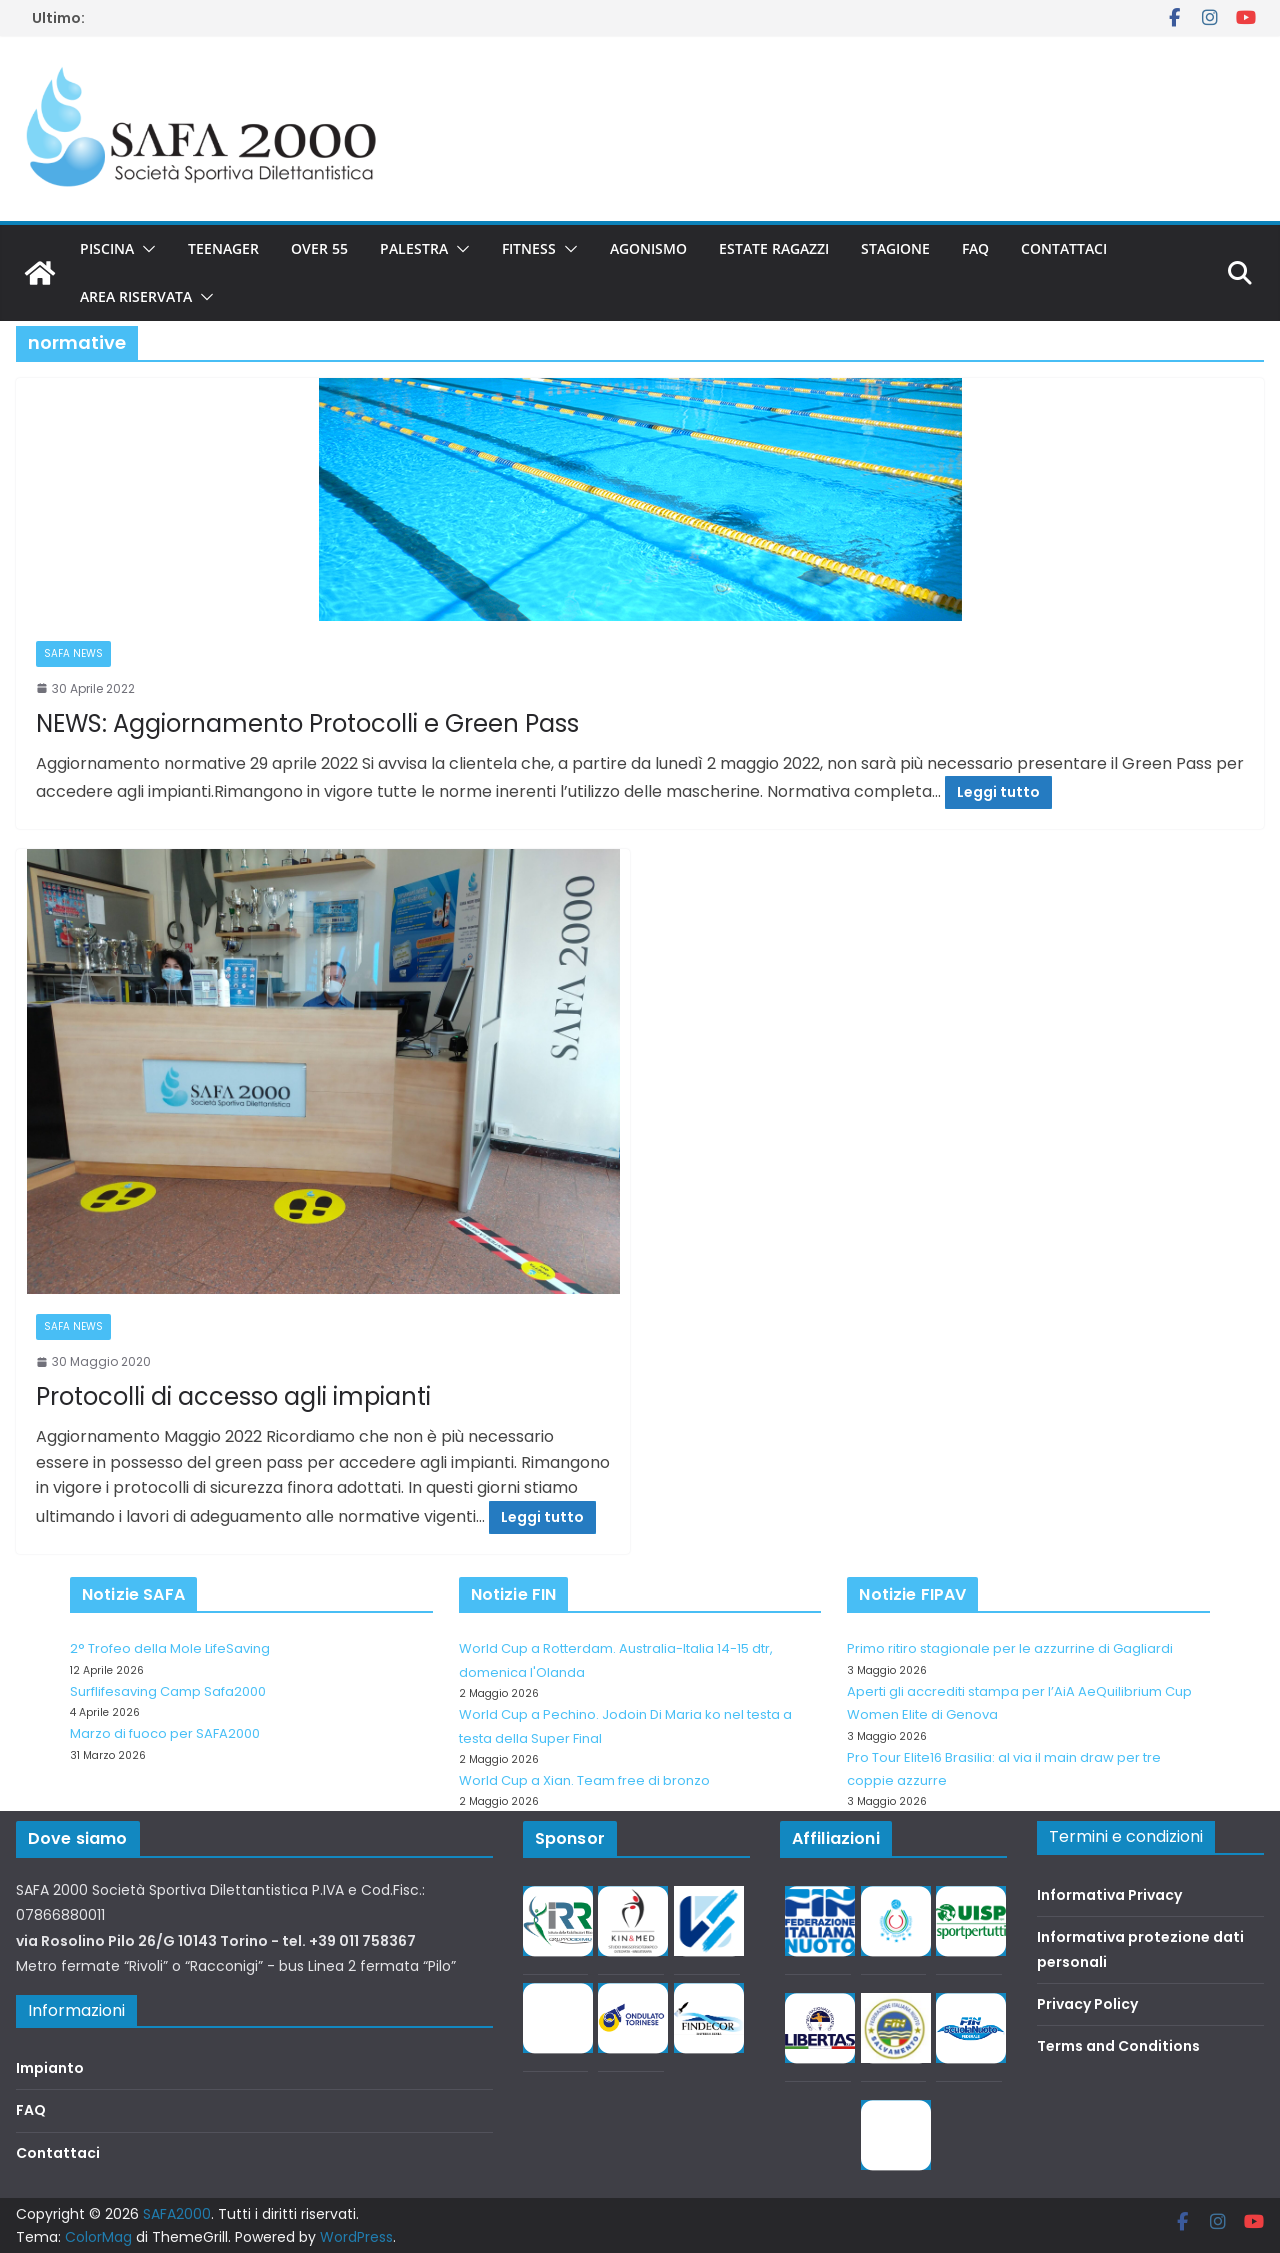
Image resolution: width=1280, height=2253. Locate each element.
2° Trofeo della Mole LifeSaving (170, 1648)
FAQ (975, 248)
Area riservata (136, 296)
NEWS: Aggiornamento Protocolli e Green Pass (307, 723)
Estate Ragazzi (774, 248)
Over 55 (319, 248)
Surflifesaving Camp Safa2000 (168, 1691)
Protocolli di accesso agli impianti (233, 1396)
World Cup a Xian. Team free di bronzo (584, 1780)
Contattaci (1064, 248)
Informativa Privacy (1109, 1895)
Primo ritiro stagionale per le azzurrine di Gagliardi (1010, 1648)
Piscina (107, 248)
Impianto (50, 2068)
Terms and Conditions (1118, 2046)
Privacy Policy (1087, 2004)
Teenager (223, 248)
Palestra (414, 248)
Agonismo (648, 248)
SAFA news (73, 653)
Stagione (895, 248)
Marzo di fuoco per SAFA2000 (165, 1733)
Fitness (529, 248)
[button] (145, 249)
